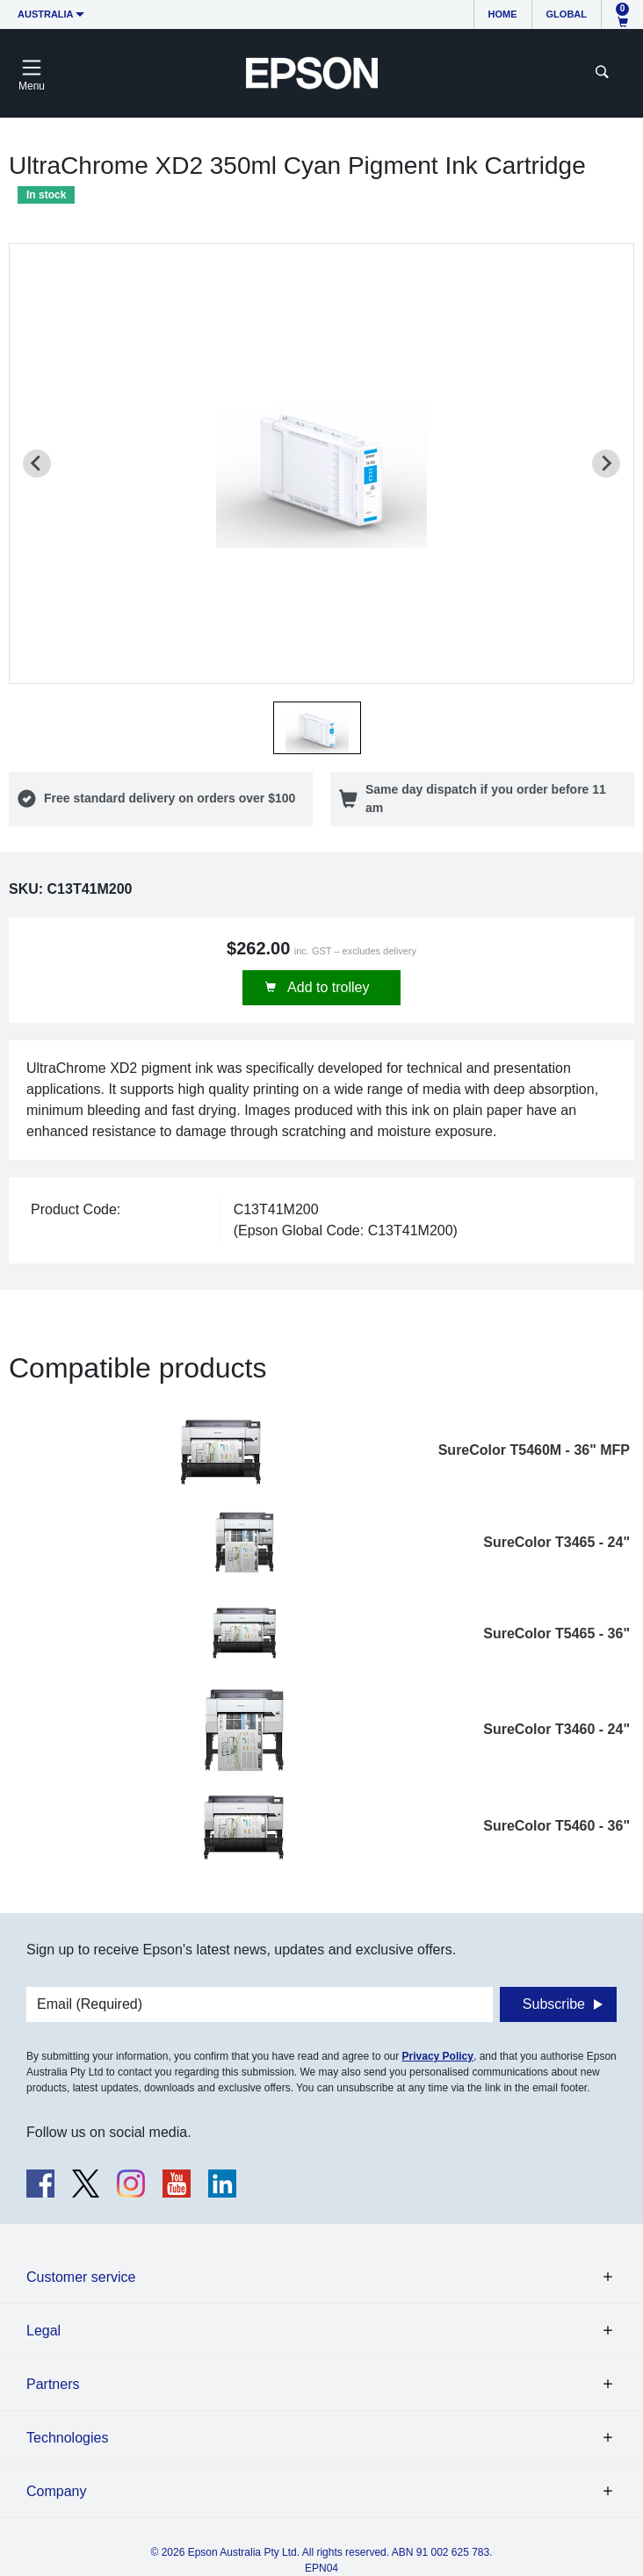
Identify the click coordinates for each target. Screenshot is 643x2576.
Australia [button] (46, 14)
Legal (43, 2330)
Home (502, 14)
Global (566, 14)
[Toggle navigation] (32, 73)
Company (56, 2491)
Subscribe (554, 2004)
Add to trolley (327, 987)
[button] (317, 728)
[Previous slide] (37, 464)
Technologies (67, 2437)
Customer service (80, 2277)
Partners (52, 2384)
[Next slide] (606, 464)
